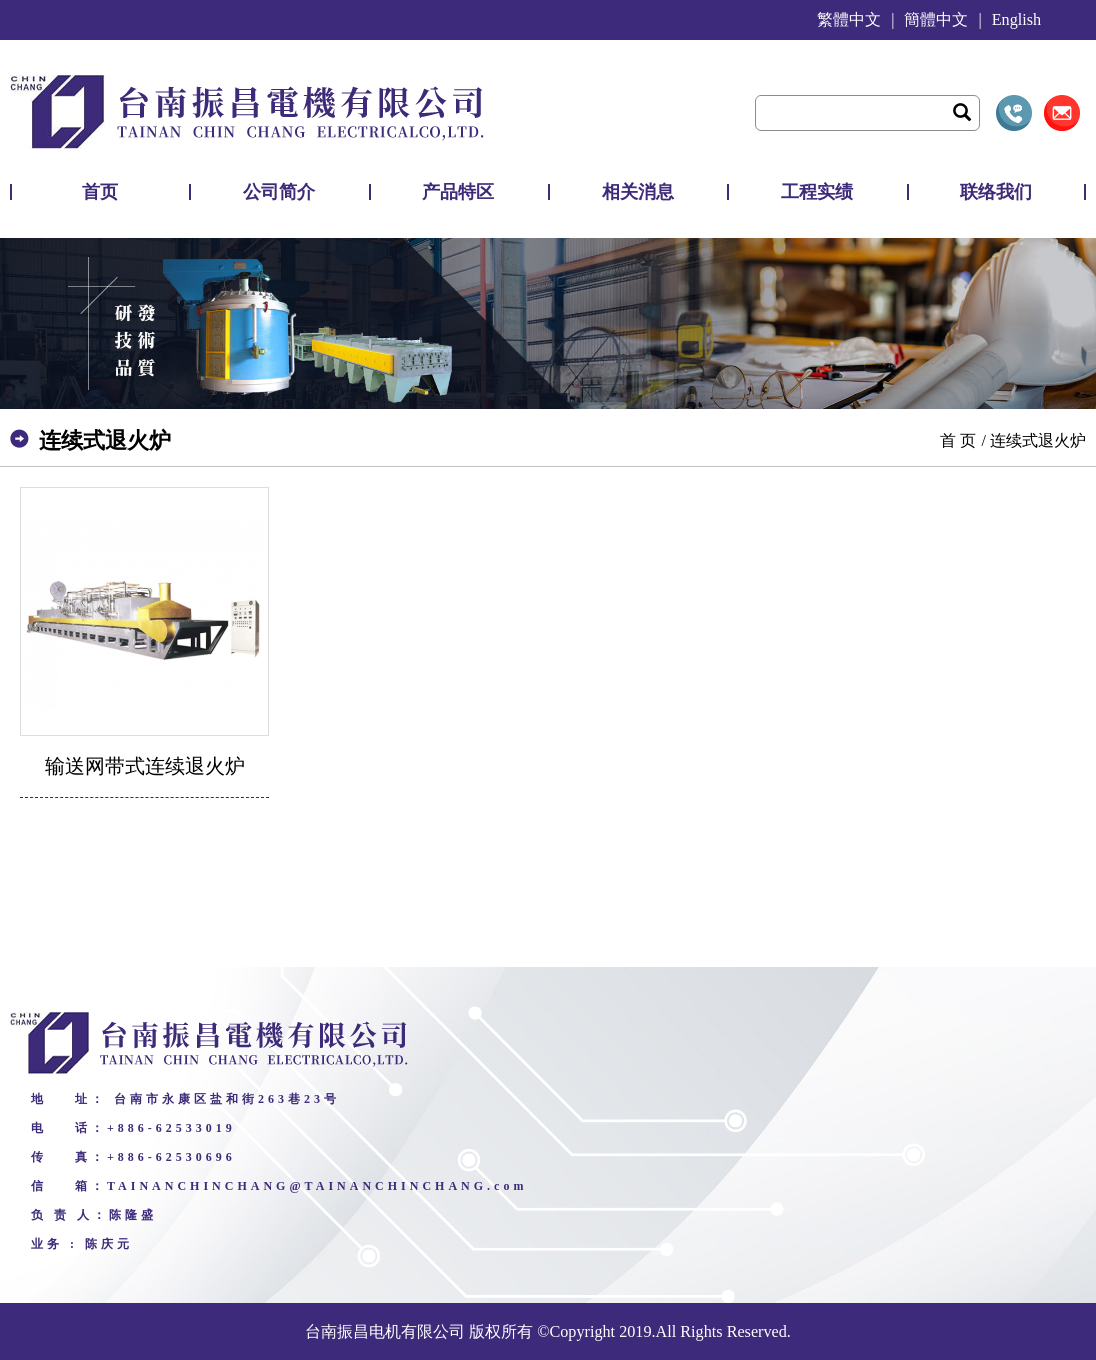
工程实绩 (817, 192)
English (1016, 20)
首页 (100, 192)
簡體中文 (936, 20)
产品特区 (458, 192)
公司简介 (279, 192)
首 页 (958, 440)
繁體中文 (849, 20)
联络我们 (996, 192)
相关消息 (638, 192)
